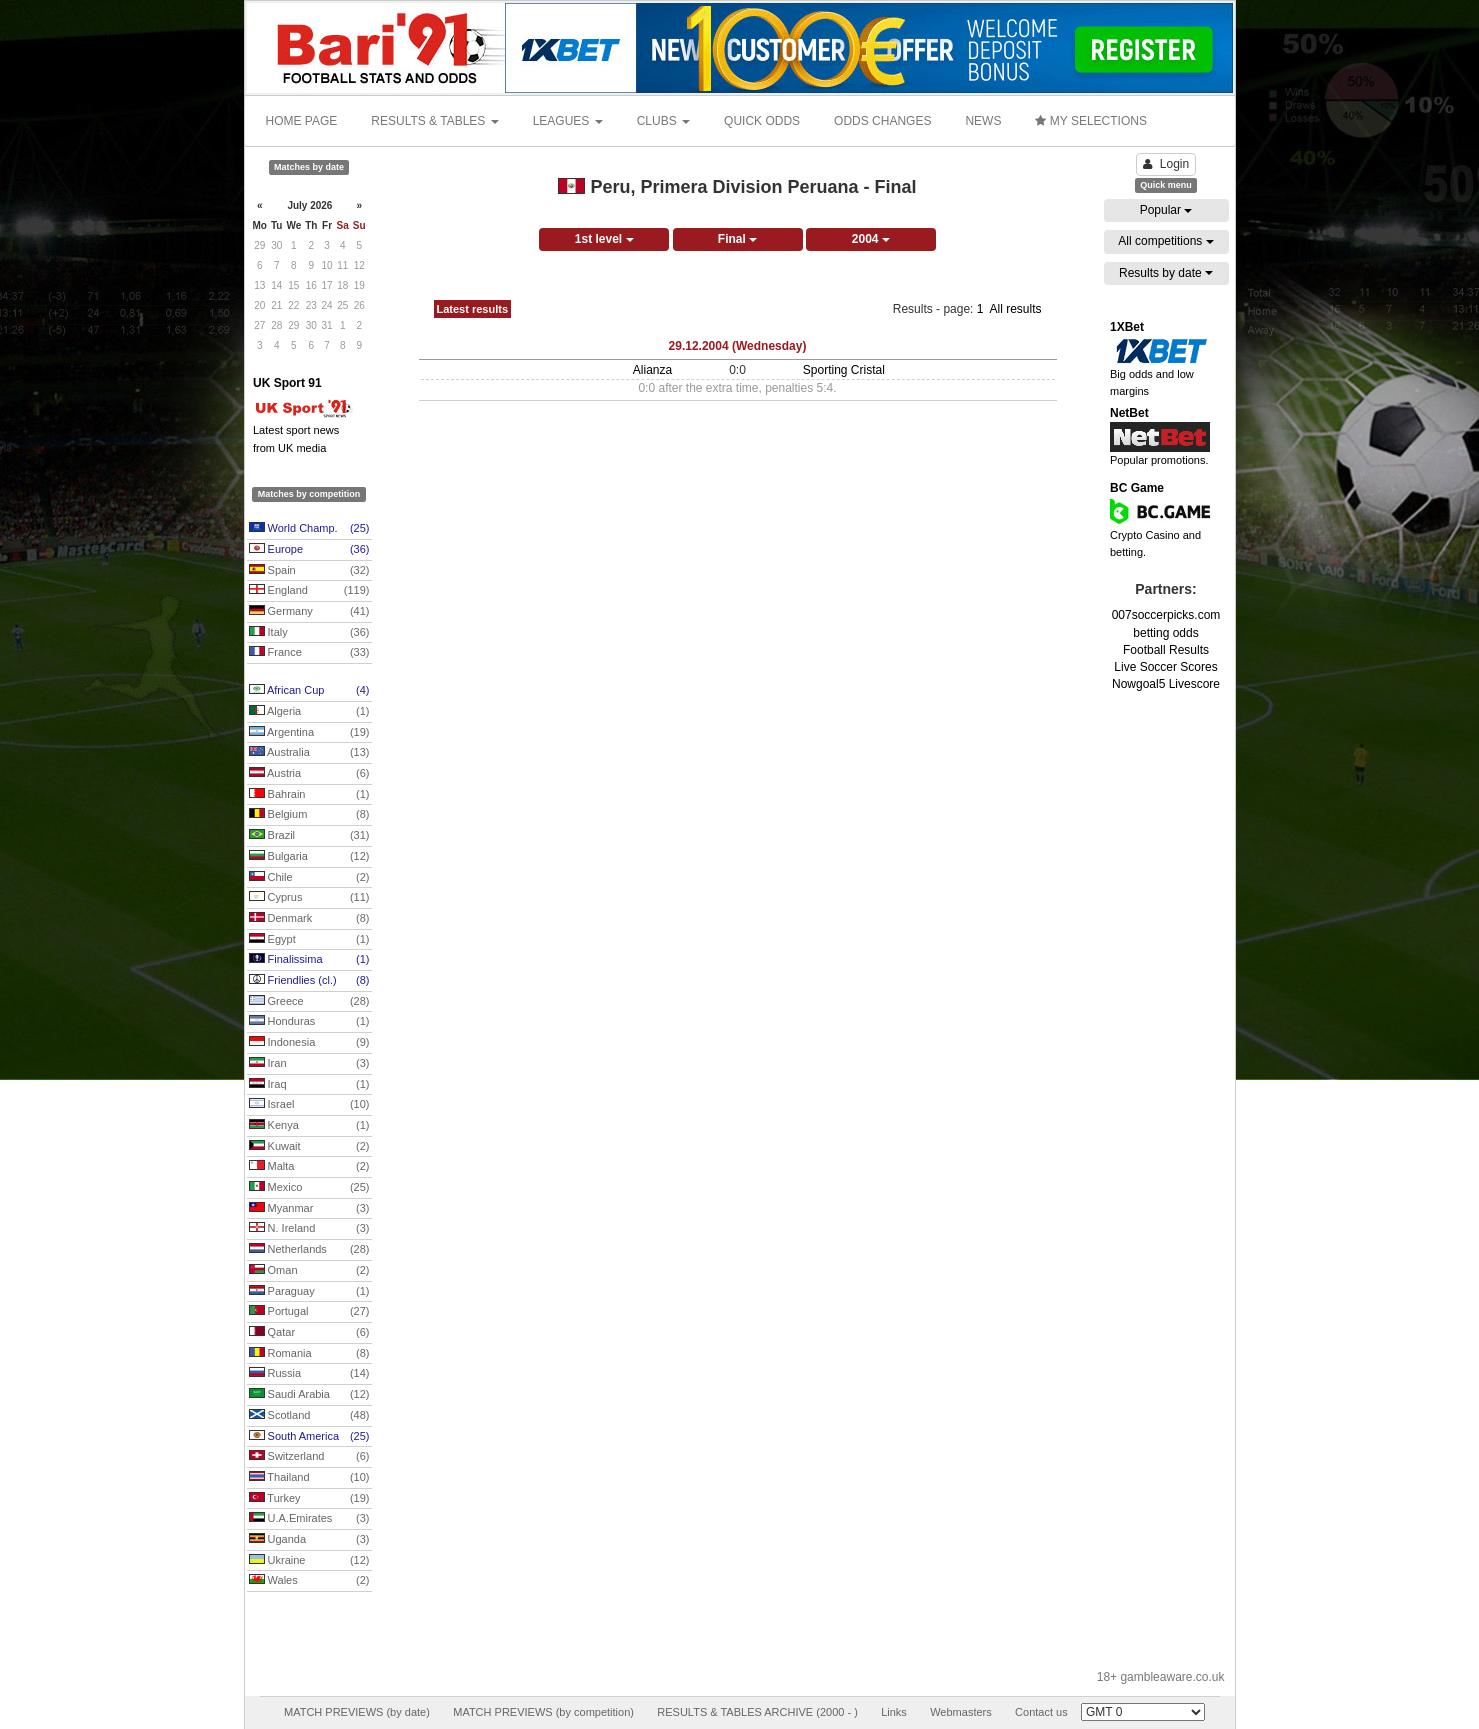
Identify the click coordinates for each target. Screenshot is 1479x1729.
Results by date (1166, 273)
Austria (309, 774)
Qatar (309, 1333)
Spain (309, 571)
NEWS (983, 121)
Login (1166, 164)
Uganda (309, 1540)
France (309, 653)
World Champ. (309, 529)
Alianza (652, 370)
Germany (309, 612)
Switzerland (309, 1457)
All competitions (1165, 241)
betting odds (1165, 633)
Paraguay (309, 1292)
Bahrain (309, 795)
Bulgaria (309, 857)
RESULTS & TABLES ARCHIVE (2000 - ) (757, 1712)
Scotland (309, 1416)
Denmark (309, 919)
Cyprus (309, 898)
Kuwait (309, 1147)
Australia (309, 753)
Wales (309, 1581)
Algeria (309, 712)
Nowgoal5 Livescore (1166, 684)
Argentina (309, 733)
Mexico (309, 1188)
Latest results (473, 309)
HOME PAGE (302, 121)
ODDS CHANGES (882, 121)
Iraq (309, 1085)
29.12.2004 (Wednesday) (738, 346)
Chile (309, 878)
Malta (309, 1167)
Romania (309, 1354)
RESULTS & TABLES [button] (434, 121)
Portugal (309, 1312)
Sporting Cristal (844, 370)
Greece (309, 1002)
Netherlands (309, 1250)
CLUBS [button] (663, 121)
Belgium (309, 815)
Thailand (309, 1478)
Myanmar (309, 1209)
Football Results (1166, 650)
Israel (309, 1105)
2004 (871, 239)
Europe (309, 550)
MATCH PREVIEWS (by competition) (543, 1712)
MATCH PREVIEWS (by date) (357, 1712)
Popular (1166, 210)
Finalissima (309, 960)
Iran (309, 1064)
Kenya (309, 1126)
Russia (309, 1374)
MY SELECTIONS (1090, 121)
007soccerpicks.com (1166, 615)
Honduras (309, 1022)
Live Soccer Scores (1165, 667)
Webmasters (961, 1712)
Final (737, 239)
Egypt (309, 940)
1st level (604, 239)
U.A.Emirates (309, 1519)
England (309, 591)
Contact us (1041, 1712)
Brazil (309, 836)
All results (1015, 309)
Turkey (309, 1499)
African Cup (309, 691)
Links (894, 1712)
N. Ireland (309, 1229)
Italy (309, 633)
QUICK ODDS (762, 121)
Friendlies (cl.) (309, 981)
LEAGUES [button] (568, 121)
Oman (309, 1271)
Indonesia (309, 1043)
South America (309, 1437)
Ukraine (309, 1561)
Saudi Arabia (309, 1395)
